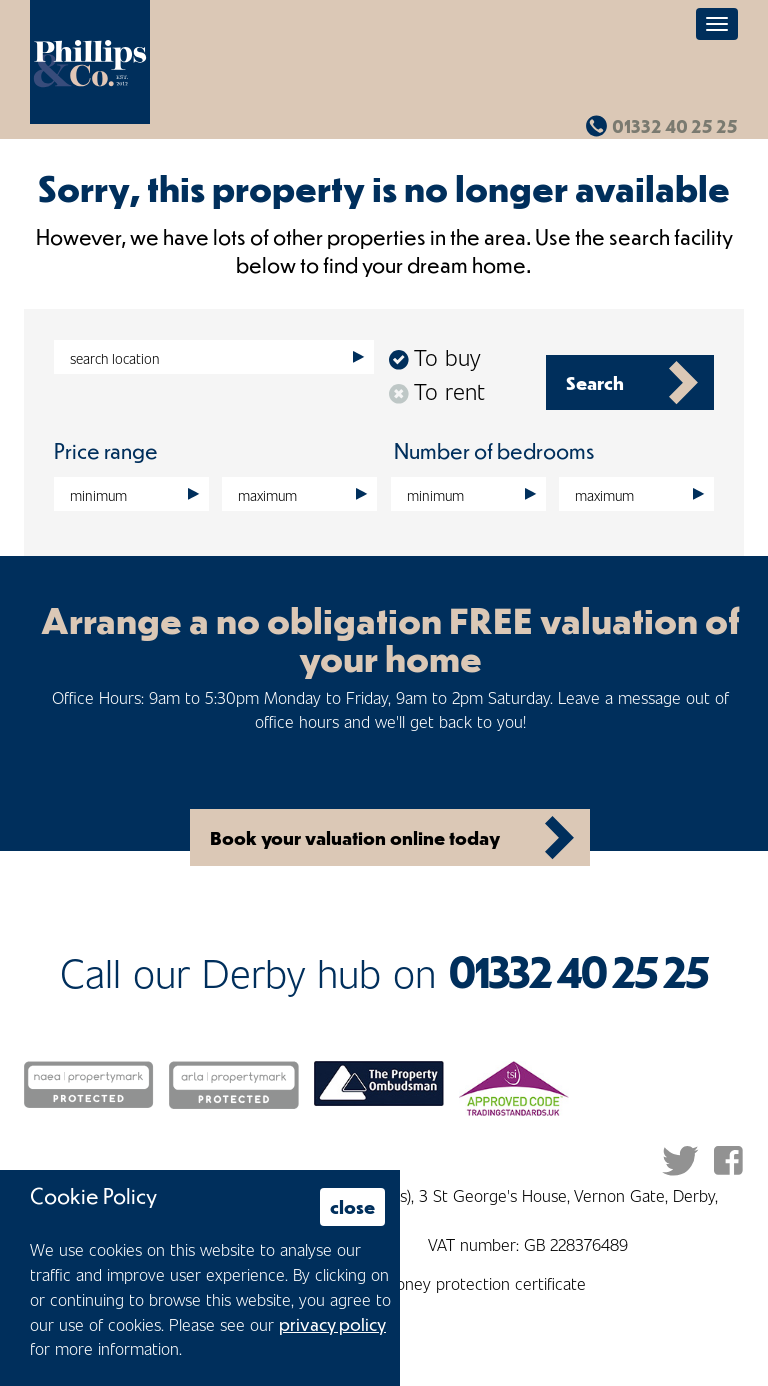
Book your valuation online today (355, 837)
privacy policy (332, 1324)
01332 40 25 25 (675, 126)
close (352, 1206)
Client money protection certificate (461, 1283)
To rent (437, 390)
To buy (434, 356)
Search (595, 382)
